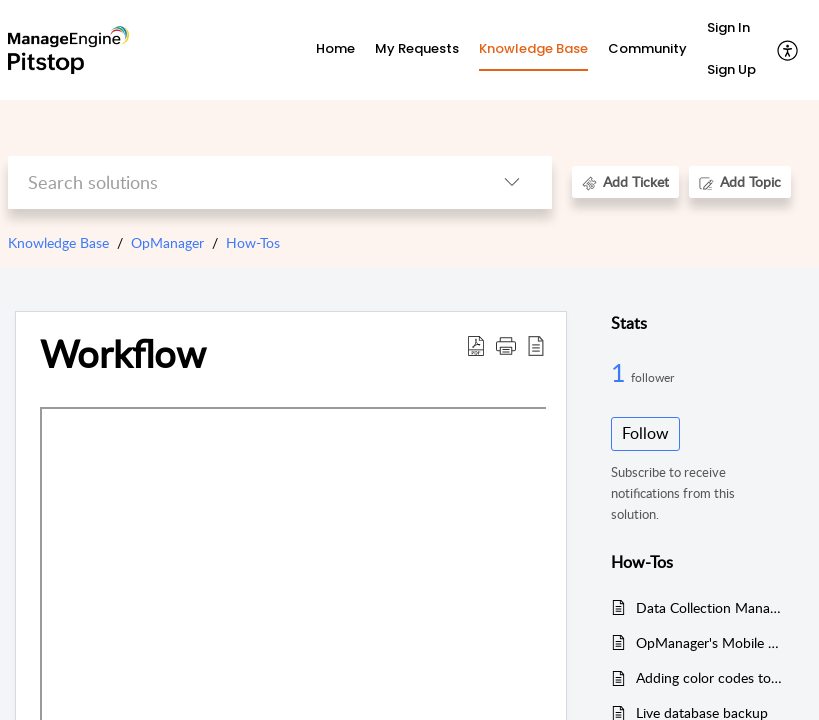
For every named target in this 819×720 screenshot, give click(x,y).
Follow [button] (645, 433)
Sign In (728, 27)
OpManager (167, 242)
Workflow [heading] (123, 354)
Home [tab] (335, 48)
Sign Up (731, 69)
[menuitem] (731, 29)
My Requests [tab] (417, 48)
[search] (240, 182)
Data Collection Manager (710, 607)
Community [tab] (647, 48)
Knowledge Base (58, 242)
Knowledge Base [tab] (533, 48)
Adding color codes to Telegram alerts (710, 677)
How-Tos (253, 242)
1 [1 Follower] (621, 372)
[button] (788, 50)
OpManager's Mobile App (710, 642)
